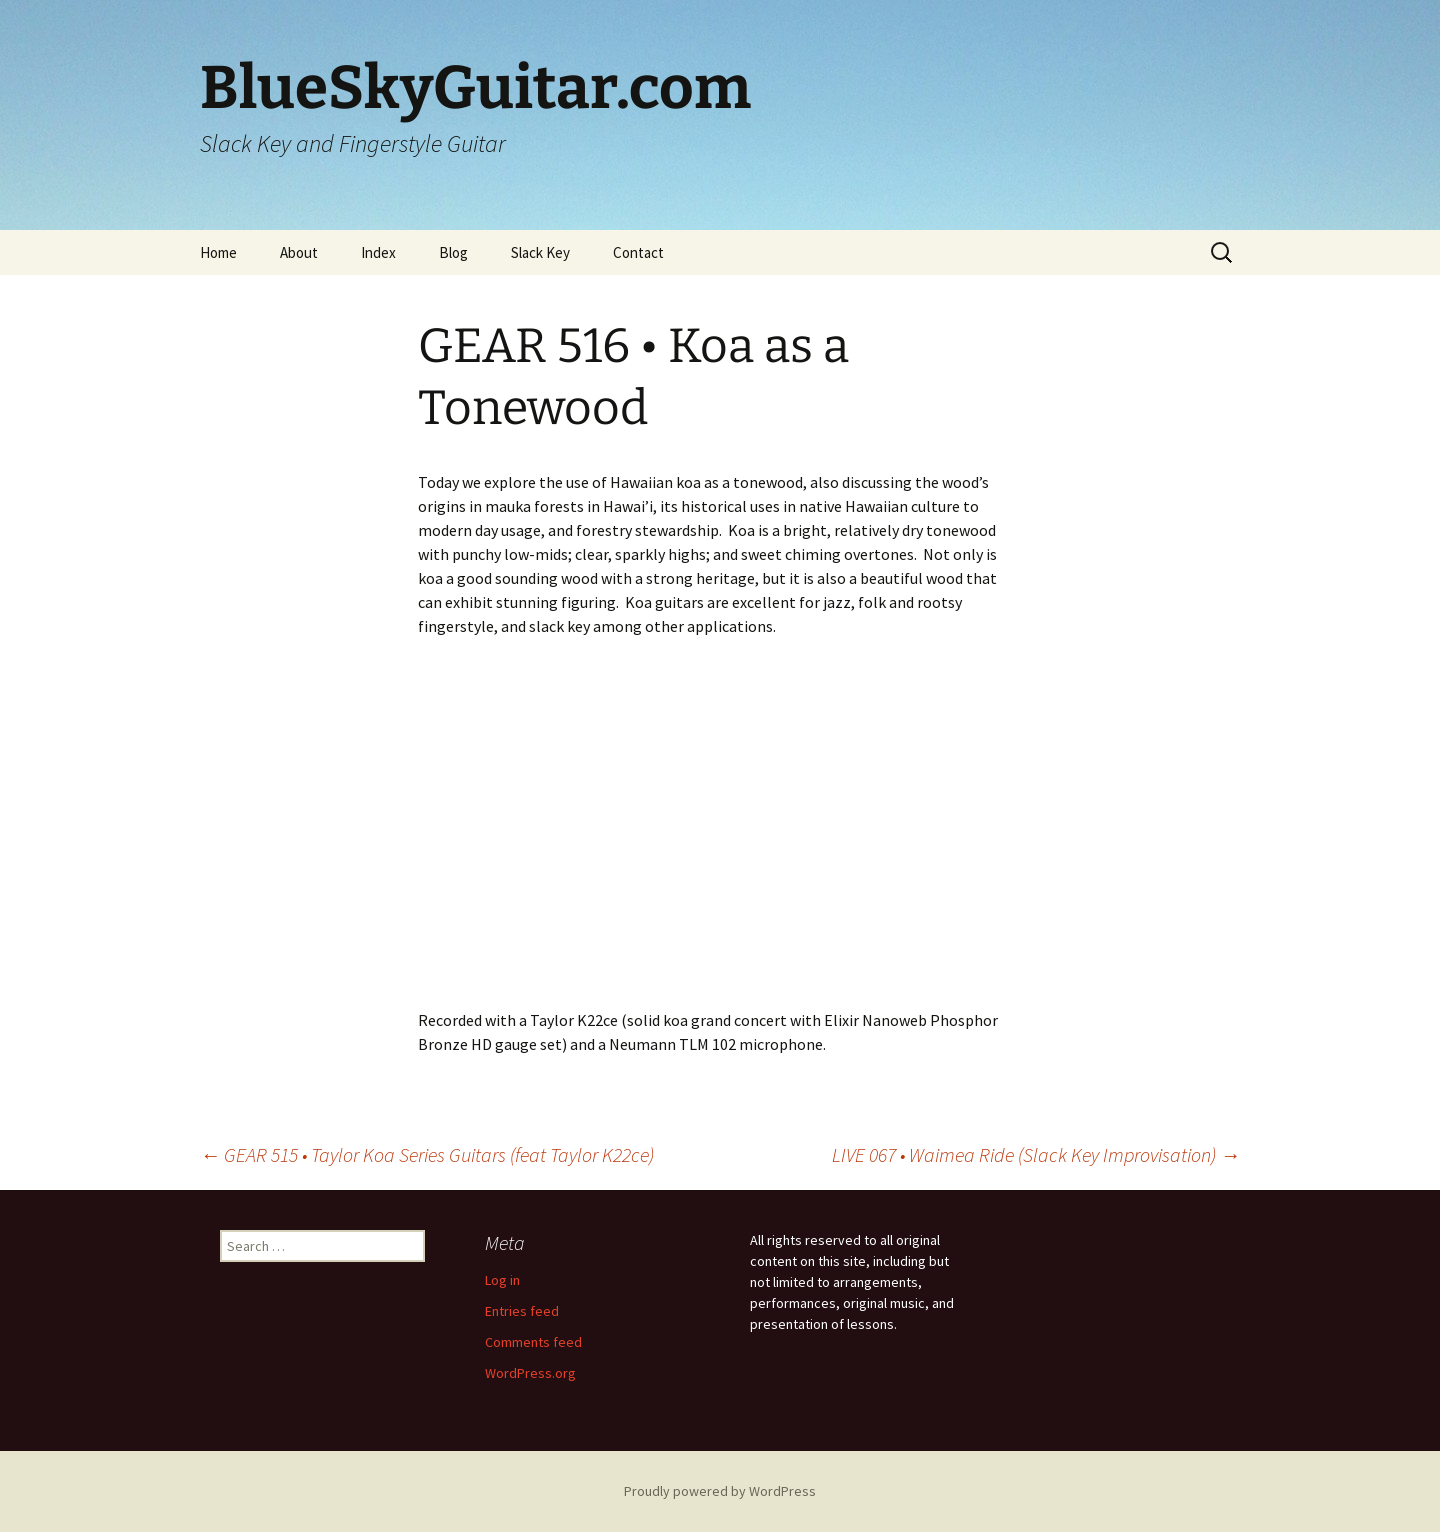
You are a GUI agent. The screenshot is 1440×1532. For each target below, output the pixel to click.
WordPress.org (530, 1373)
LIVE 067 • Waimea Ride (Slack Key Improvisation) (1036, 1154)
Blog (453, 252)
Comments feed (533, 1342)
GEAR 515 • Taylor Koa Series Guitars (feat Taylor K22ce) (427, 1154)
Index (378, 252)
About (299, 252)
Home (218, 252)
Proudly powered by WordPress (720, 1491)
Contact (638, 252)
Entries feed (522, 1311)
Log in (502, 1280)
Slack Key (540, 252)
